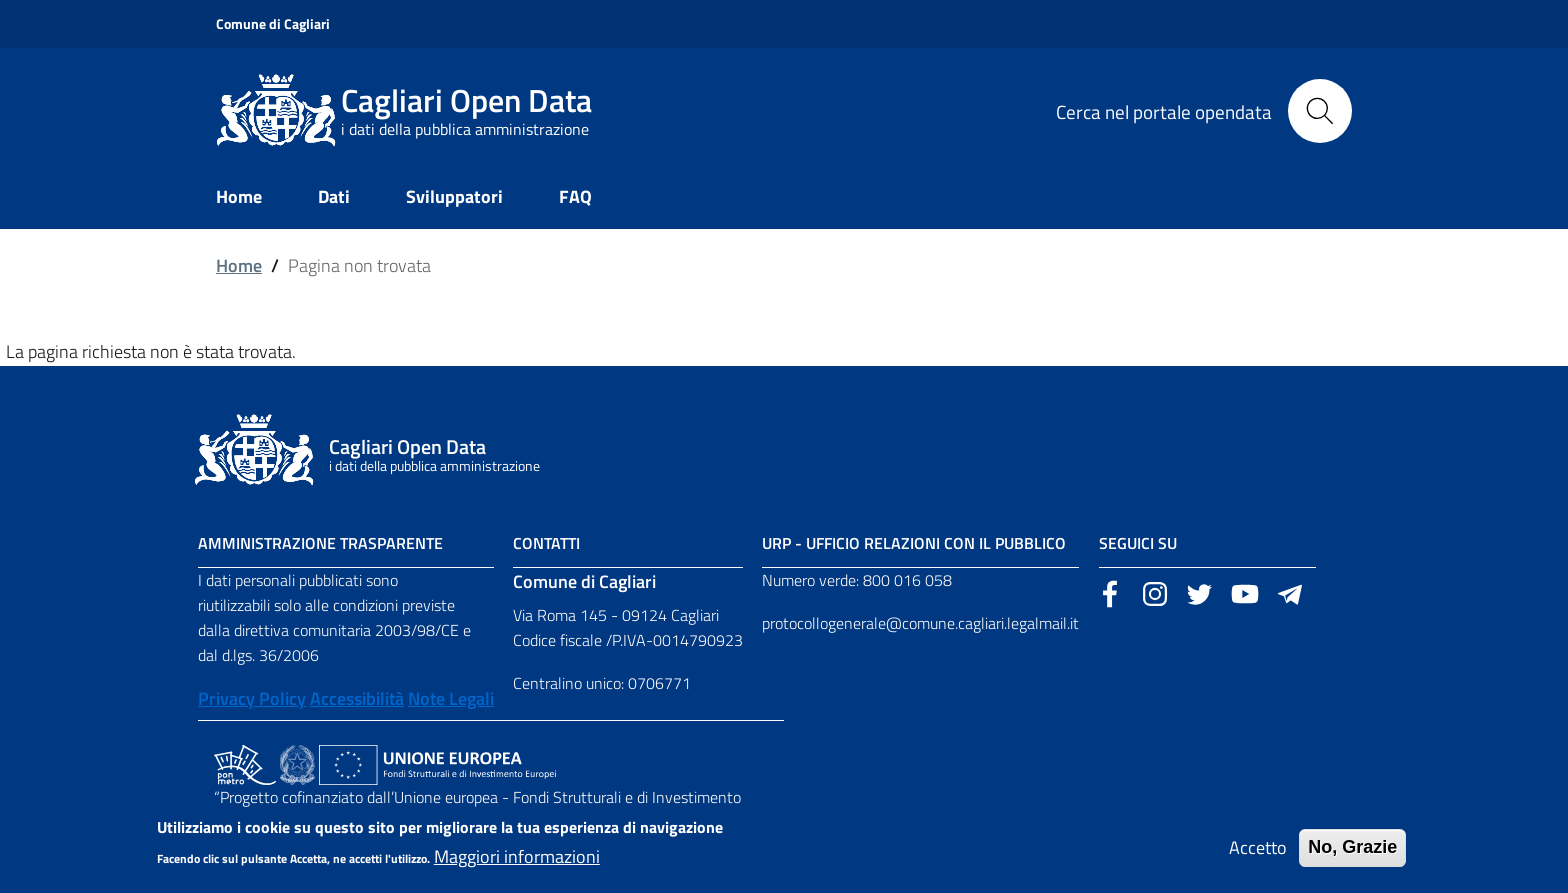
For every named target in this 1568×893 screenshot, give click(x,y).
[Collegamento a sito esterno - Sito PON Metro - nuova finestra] (245, 763)
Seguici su (1138, 543)
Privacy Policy (252, 698)
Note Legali (451, 698)
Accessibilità (357, 698)
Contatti (546, 543)
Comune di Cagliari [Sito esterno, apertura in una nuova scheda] (273, 23)
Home (239, 265)
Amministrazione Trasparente (320, 543)
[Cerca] (1320, 111)
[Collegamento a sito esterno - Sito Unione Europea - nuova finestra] (437, 763)
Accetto (1258, 855)
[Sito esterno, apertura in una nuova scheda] (1110, 592)
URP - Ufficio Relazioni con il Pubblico (914, 543)
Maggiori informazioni (517, 864)
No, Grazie (1352, 855)
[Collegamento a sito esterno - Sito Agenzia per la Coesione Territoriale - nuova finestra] (297, 763)
